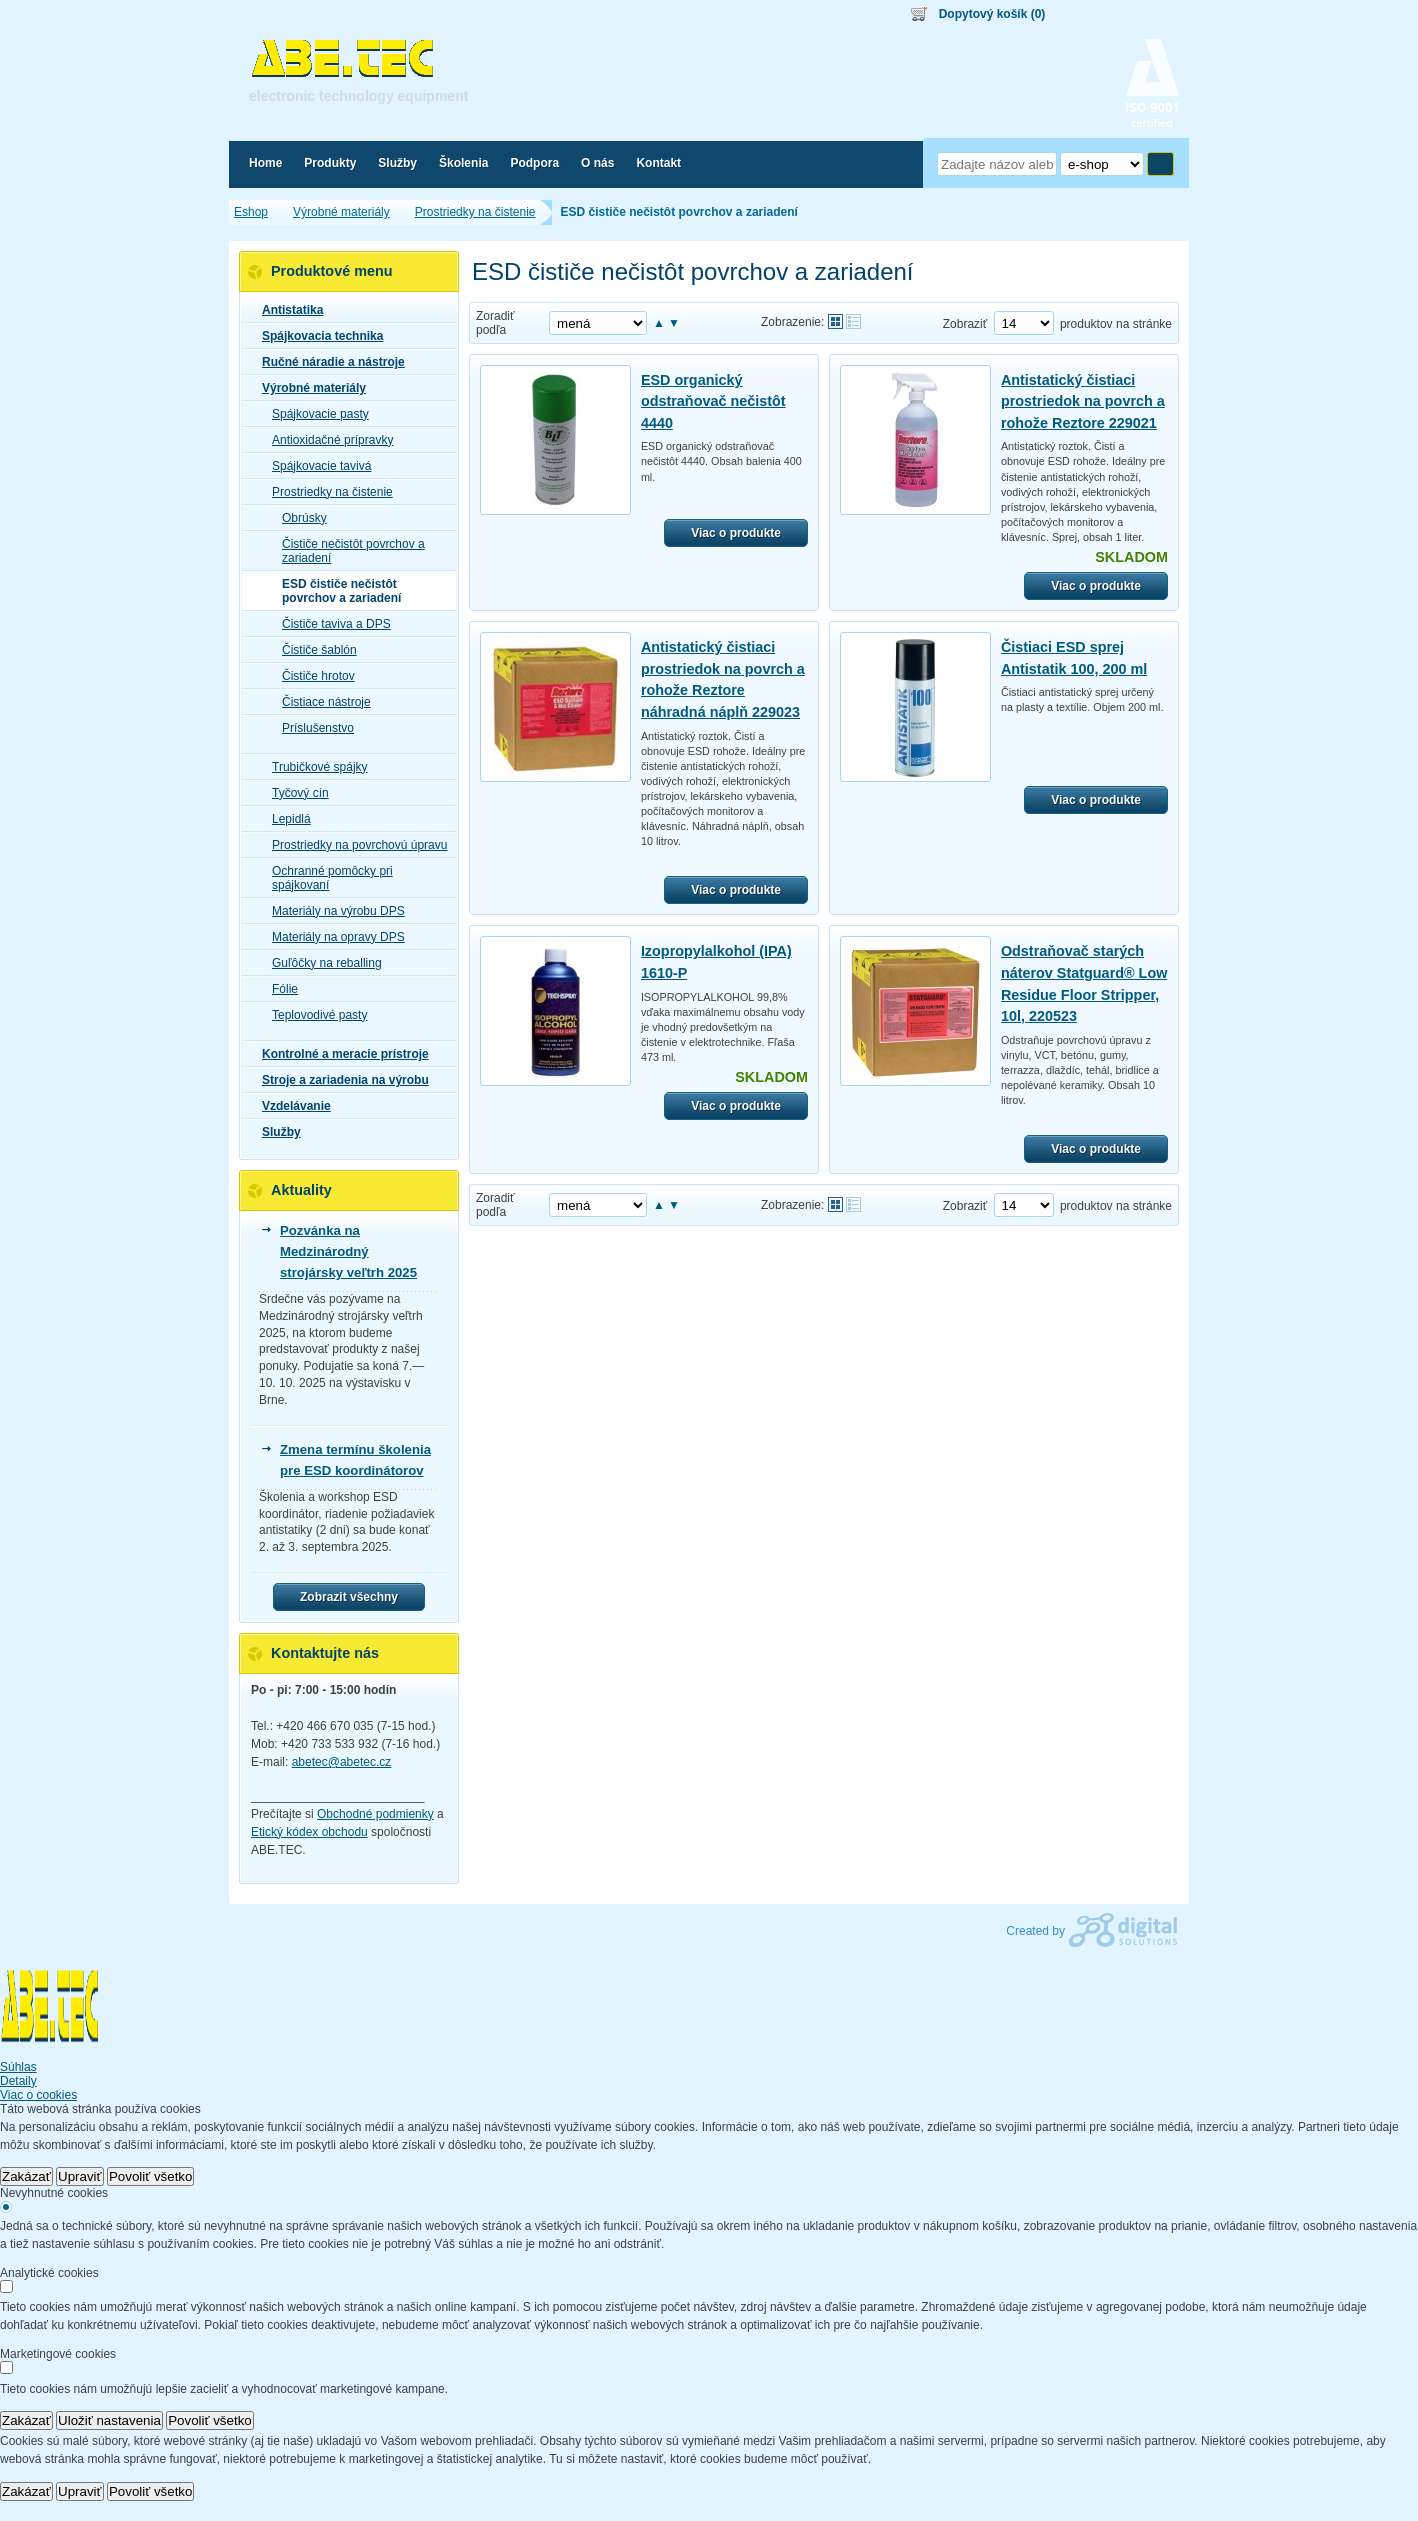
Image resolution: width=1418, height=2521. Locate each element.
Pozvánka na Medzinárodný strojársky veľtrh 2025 (348, 1251)
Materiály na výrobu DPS (332, 911)
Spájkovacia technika (316, 336)
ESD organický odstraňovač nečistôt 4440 (713, 401)
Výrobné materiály (308, 388)
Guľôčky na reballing (321, 963)
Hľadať (1160, 164)
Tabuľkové (853, 321)
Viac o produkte (736, 533)
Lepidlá (285, 819)
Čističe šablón (313, 650)
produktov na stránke (1116, 324)
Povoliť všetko (151, 2176)
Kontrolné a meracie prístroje (339, 1054)
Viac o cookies (38, 2095)
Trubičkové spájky (314, 767)
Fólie (279, 989)
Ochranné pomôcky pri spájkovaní (326, 878)
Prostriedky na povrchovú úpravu (353, 845)
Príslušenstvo (312, 728)
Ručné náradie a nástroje (327, 362)
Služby (275, 1132)
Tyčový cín (294, 793)
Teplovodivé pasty (313, 1015)
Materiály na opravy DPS (332, 937)
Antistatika (286, 310)
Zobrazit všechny (349, 1597)
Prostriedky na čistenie (326, 492)
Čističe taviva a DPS (330, 624)
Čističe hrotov (312, 676)
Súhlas (18, 2067)
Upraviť (80, 2176)
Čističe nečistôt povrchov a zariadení (347, 551)
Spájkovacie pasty (314, 414)
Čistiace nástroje (320, 702)
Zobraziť (965, 324)
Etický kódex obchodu (309, 1832)
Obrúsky (298, 518)
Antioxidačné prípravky (326, 440)
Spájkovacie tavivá (315, 466)
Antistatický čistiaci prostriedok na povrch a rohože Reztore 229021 (1083, 401)
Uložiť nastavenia (109, 2420)
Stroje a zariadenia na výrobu (339, 1080)
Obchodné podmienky (375, 1814)
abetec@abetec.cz (342, 1762)
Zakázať (26, 2176)
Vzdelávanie (290, 1106)
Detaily (18, 2081)
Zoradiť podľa (495, 323)
